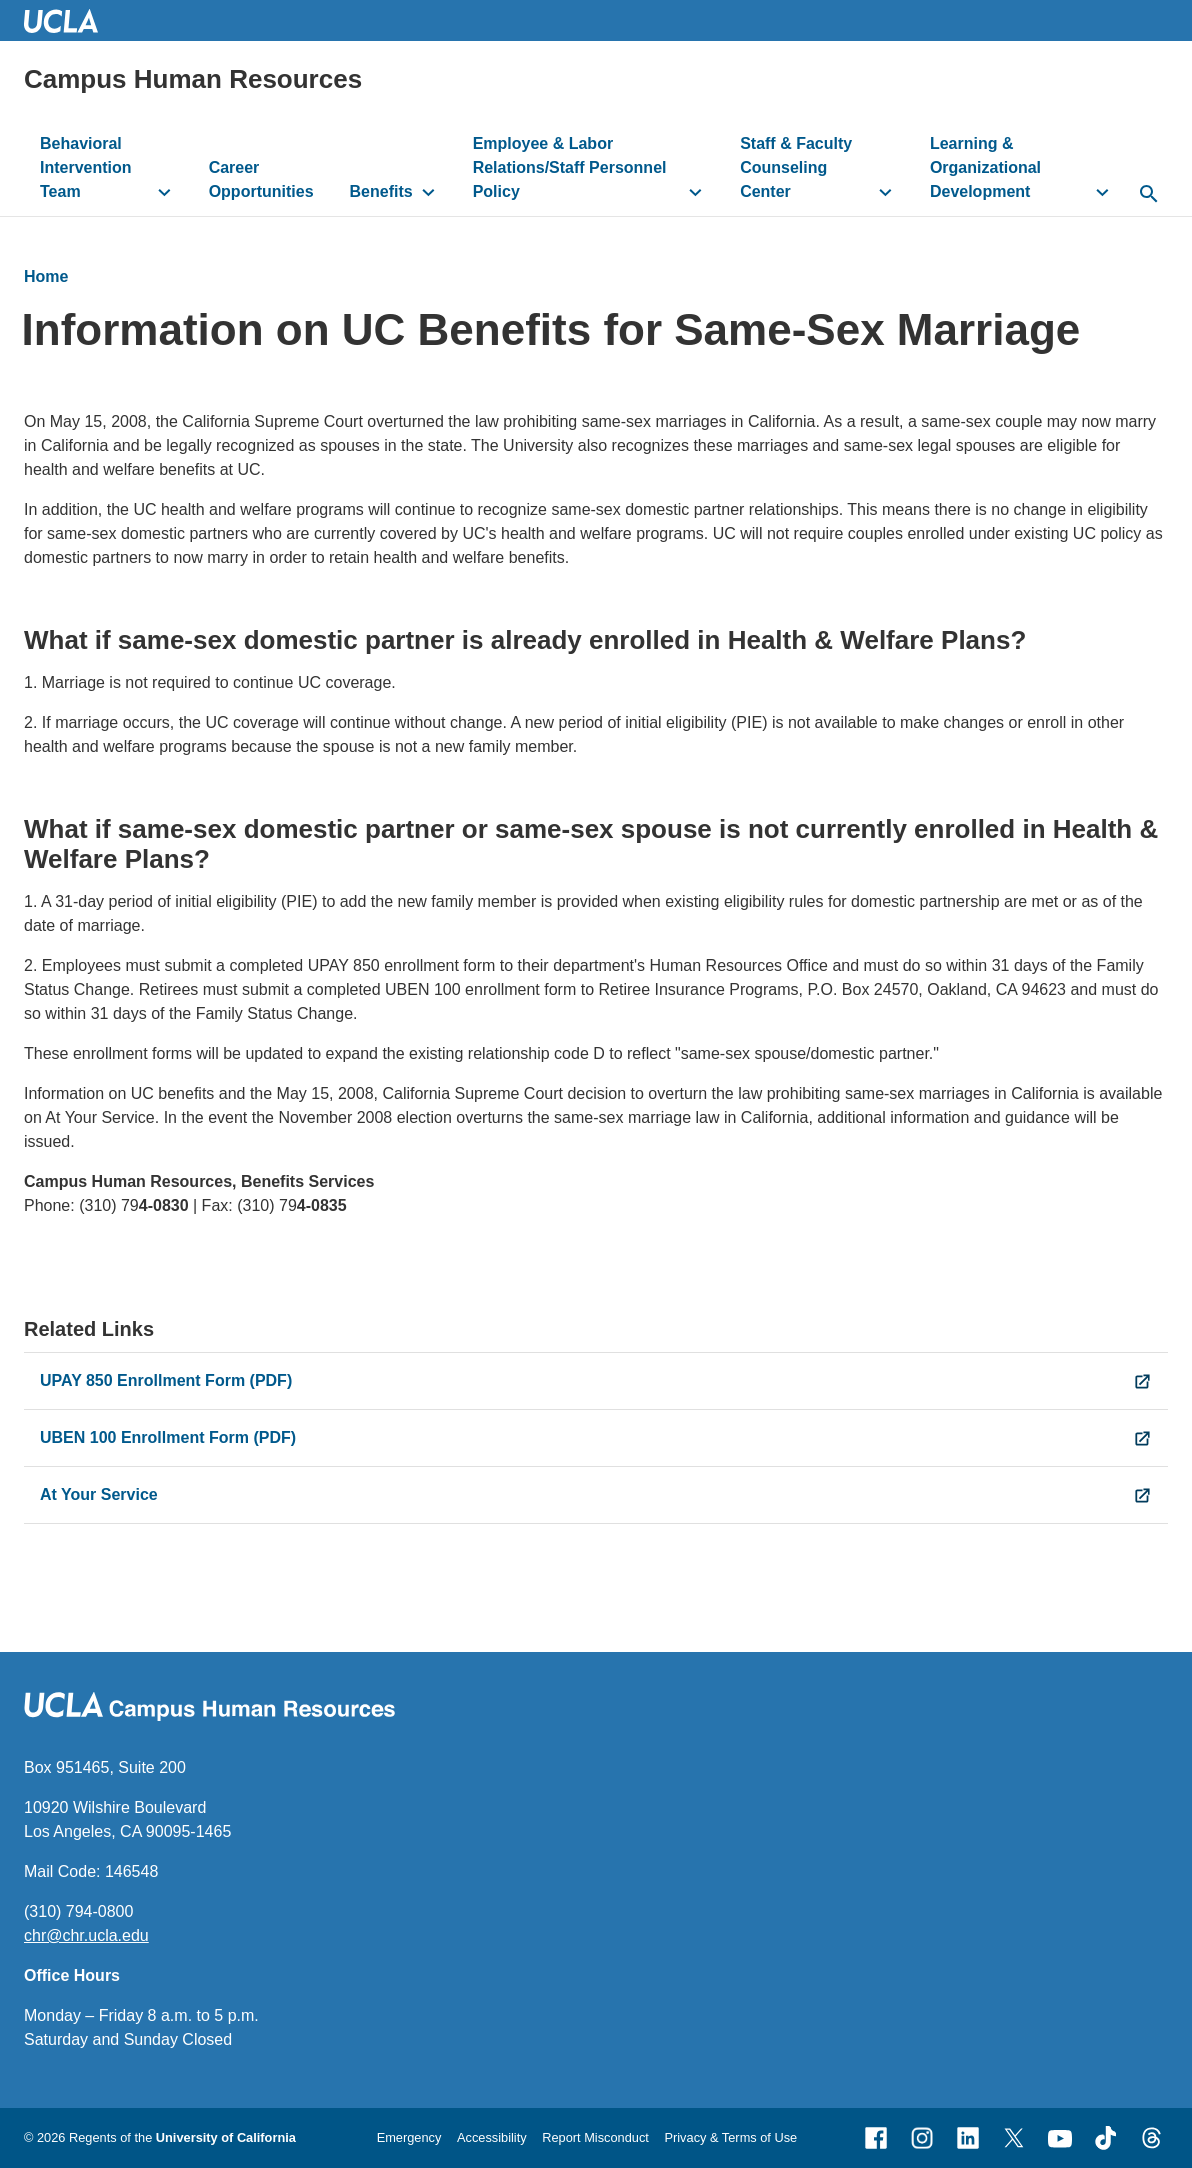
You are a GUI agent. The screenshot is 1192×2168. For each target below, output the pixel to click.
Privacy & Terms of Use (730, 2137)
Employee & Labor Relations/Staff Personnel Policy (570, 167)
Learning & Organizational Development (985, 167)
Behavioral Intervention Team (86, 167)
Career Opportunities (261, 179)
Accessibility (492, 2137)
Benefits (381, 191)
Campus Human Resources (193, 79)
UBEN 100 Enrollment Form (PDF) (168, 1437)
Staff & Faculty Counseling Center (796, 167)
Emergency (409, 2137)
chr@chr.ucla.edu (86, 1935)
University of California (226, 2137)
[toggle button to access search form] (1149, 195)
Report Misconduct (595, 2137)
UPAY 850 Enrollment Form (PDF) (166, 1380)
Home (46, 276)
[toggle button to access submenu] (164, 192)
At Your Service (99, 1494)
